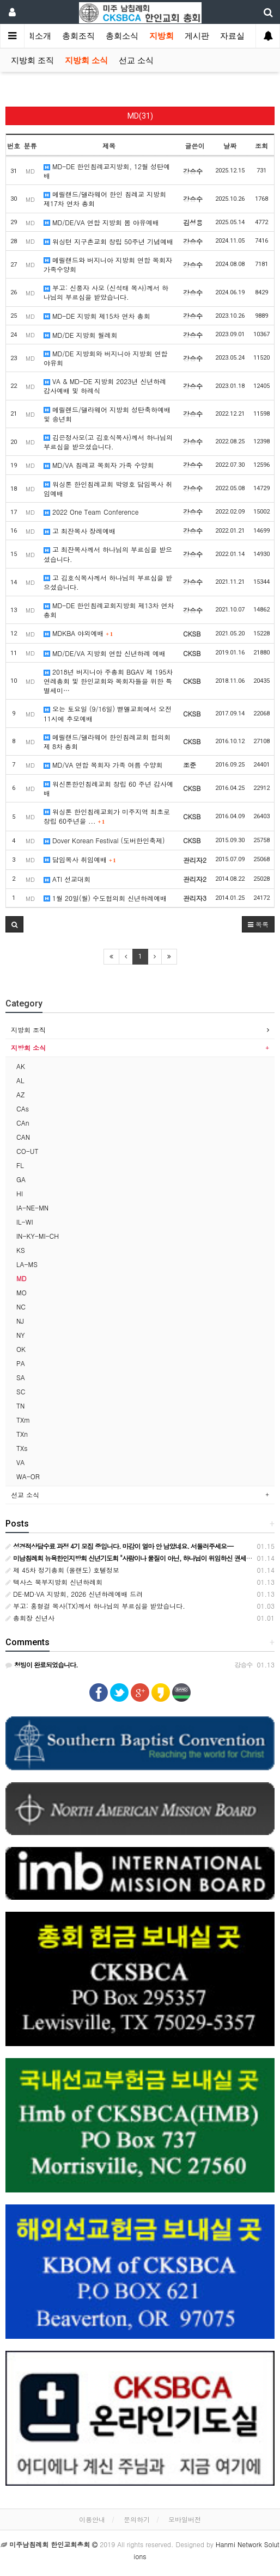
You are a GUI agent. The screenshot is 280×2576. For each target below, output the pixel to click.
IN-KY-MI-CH (37, 1235)
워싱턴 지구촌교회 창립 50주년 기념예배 (108, 241)
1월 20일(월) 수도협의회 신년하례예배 (105, 898)
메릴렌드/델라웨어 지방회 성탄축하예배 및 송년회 (107, 414)
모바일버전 (184, 2519)
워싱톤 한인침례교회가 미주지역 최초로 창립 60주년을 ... (107, 816)
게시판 (197, 36)
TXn (22, 1433)
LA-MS (27, 1264)
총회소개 (35, 36)
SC (20, 1391)
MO (21, 1292)
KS (20, 1250)
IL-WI (24, 1221)
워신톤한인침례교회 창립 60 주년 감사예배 (108, 788)
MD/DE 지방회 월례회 (81, 334)
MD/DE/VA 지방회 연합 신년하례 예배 (105, 653)
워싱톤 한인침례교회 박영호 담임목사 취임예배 (108, 488)
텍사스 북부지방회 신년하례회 (53, 1581)
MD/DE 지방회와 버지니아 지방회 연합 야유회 (106, 358)
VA (20, 1462)
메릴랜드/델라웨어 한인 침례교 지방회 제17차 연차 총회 (105, 198)
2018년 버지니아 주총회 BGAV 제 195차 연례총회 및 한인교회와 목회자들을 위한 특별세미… (108, 681)
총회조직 (78, 36)
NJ (20, 1320)
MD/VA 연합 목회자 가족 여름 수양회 (103, 764)
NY (20, 1334)
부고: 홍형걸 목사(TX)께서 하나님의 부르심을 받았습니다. (95, 1605)
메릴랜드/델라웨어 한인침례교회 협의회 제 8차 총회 (107, 741)
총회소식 (122, 36)
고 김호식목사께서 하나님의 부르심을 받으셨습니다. (108, 582)
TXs (21, 1448)
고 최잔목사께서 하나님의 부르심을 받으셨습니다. (108, 554)
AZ (20, 1094)
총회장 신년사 (29, 1617)
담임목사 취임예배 (80, 859)
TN (20, 1405)
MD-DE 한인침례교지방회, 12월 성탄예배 (107, 171)
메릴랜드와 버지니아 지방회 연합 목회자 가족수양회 (108, 264)
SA (20, 1377)
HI (19, 1193)
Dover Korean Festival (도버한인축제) (104, 840)
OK (21, 1349)
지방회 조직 (32, 60)
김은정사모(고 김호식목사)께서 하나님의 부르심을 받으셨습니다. (108, 442)
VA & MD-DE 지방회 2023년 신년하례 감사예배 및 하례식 (105, 385)
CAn (22, 1122)
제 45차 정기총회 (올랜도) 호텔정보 (62, 1569)
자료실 (232, 36)
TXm (23, 1419)
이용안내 (92, 2519)
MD (21, 1278)
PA (20, 1363)
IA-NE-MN (32, 1207)
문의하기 (137, 2519)
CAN (23, 1136)
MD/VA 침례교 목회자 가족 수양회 (99, 465)
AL (20, 1080)
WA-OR (28, 1476)
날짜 (229, 145)
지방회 (161, 36)
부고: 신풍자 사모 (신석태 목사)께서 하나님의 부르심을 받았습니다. (106, 292)
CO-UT (27, 1151)
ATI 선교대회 (67, 879)
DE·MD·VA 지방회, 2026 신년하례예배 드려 (74, 1593)
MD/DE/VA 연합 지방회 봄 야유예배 (101, 222)
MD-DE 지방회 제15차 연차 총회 (97, 315)
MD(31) (140, 116)
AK (20, 1066)
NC (21, 1306)
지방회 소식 (86, 60)
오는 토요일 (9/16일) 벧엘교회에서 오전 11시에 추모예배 (108, 713)
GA (21, 1179)
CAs (22, 1108)
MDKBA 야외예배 (78, 633)
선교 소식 (136, 60)
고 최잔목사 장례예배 (79, 530)
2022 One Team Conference (91, 511)
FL (20, 1165)
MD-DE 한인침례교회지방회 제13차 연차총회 (109, 610)
